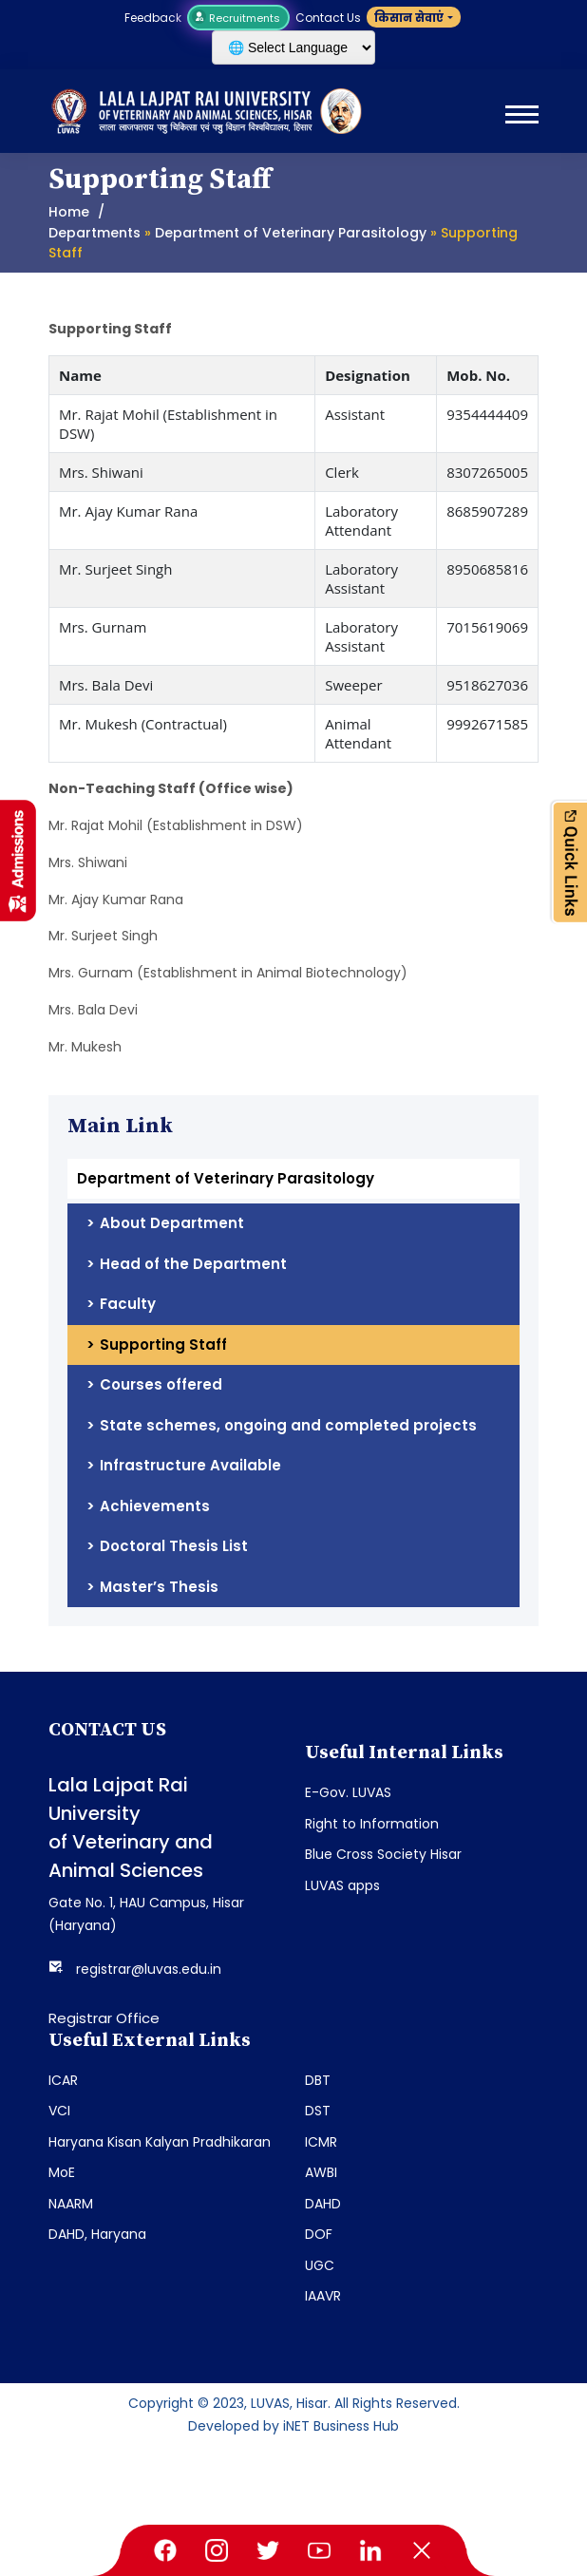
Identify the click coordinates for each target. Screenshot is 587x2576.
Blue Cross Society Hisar (383, 1854)
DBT (318, 2080)
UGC (319, 2265)
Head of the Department (193, 1264)
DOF (318, 2234)
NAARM (70, 2203)
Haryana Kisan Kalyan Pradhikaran (159, 2141)
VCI (59, 2110)
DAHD (323, 2203)
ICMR (321, 2141)
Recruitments (238, 18)
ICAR (63, 2080)
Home (68, 211)
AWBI (321, 2172)
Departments (94, 232)
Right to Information (372, 1823)
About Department (172, 1223)
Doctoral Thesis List (174, 1546)
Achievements (155, 1506)
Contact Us (328, 17)
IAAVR (323, 2295)
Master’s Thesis (159, 1587)
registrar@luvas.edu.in (148, 1969)
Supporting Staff (163, 1344)
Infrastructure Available (190, 1465)
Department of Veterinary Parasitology (290, 232)
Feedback (152, 17)
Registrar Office (104, 2018)
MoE (61, 2172)
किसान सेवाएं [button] (409, 17)
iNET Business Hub (341, 2425)
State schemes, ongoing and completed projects (288, 1425)
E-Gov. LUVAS (348, 1792)
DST (318, 2110)
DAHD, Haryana (97, 2234)
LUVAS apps (342, 1885)
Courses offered (161, 1384)
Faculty (128, 1304)
